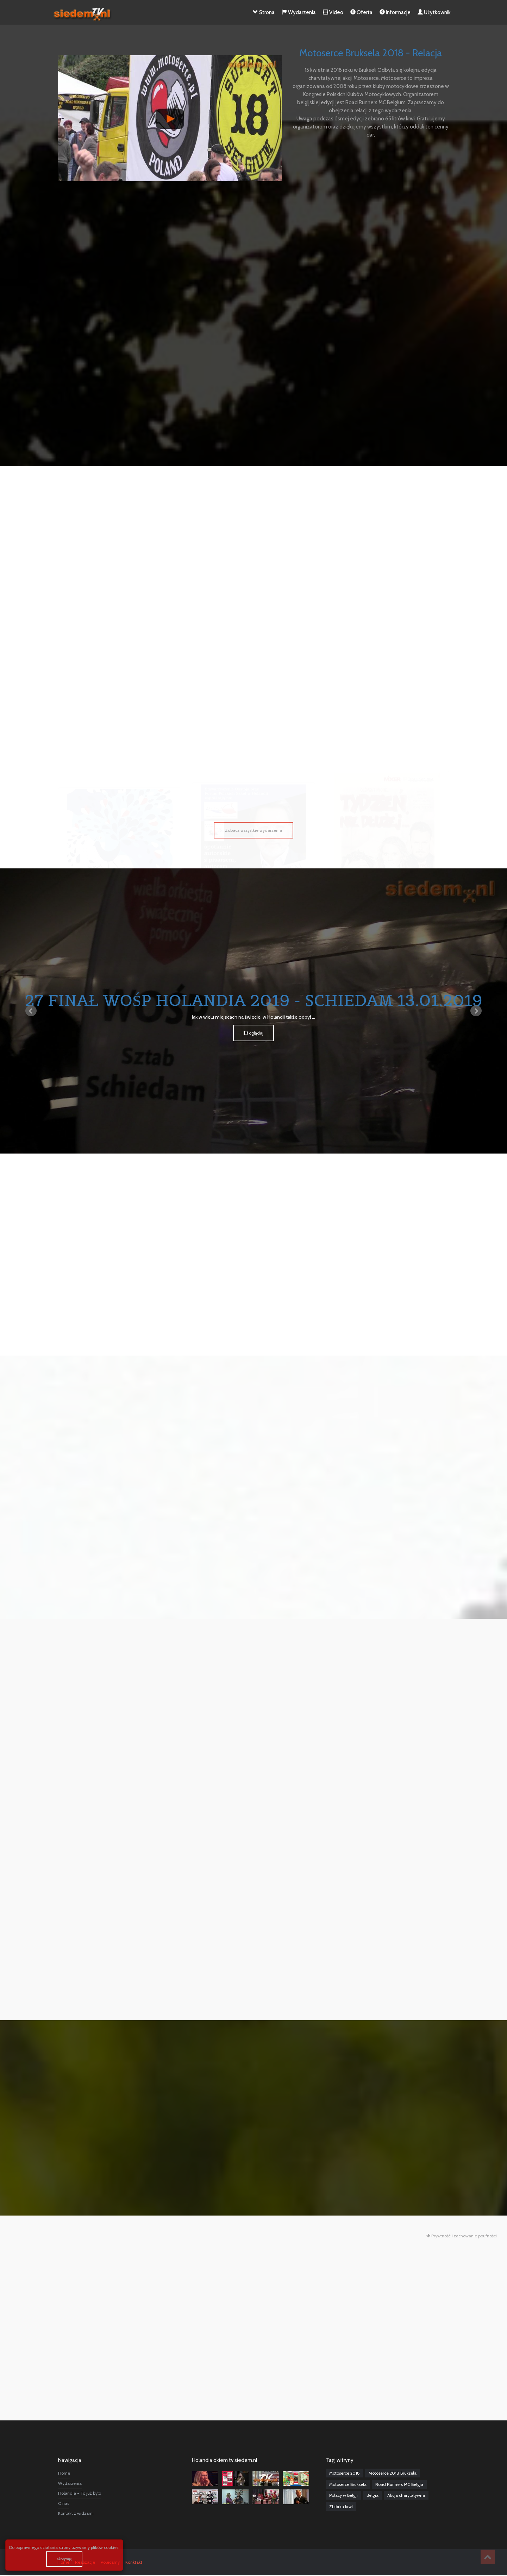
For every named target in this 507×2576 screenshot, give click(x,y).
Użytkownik (434, 12)
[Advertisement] (253, 251)
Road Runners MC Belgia (399, 2484)
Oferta (361, 12)
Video (333, 12)
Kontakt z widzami (76, 2513)
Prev (31, 1011)
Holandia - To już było (79, 2493)
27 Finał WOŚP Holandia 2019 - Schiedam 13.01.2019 (253, 1000)
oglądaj (253, 1033)
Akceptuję (64, 2559)
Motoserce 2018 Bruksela (393, 2473)
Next (476, 1011)
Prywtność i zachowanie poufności (461, 2235)
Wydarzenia (299, 12)
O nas (63, 2503)
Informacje (395, 12)
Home (64, 2473)
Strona (264, 12)
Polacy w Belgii (343, 2495)
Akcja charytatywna (406, 2495)
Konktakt (133, 2562)
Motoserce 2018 (344, 2473)
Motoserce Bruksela (348, 2484)
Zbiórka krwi (341, 2506)
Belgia (372, 2495)
